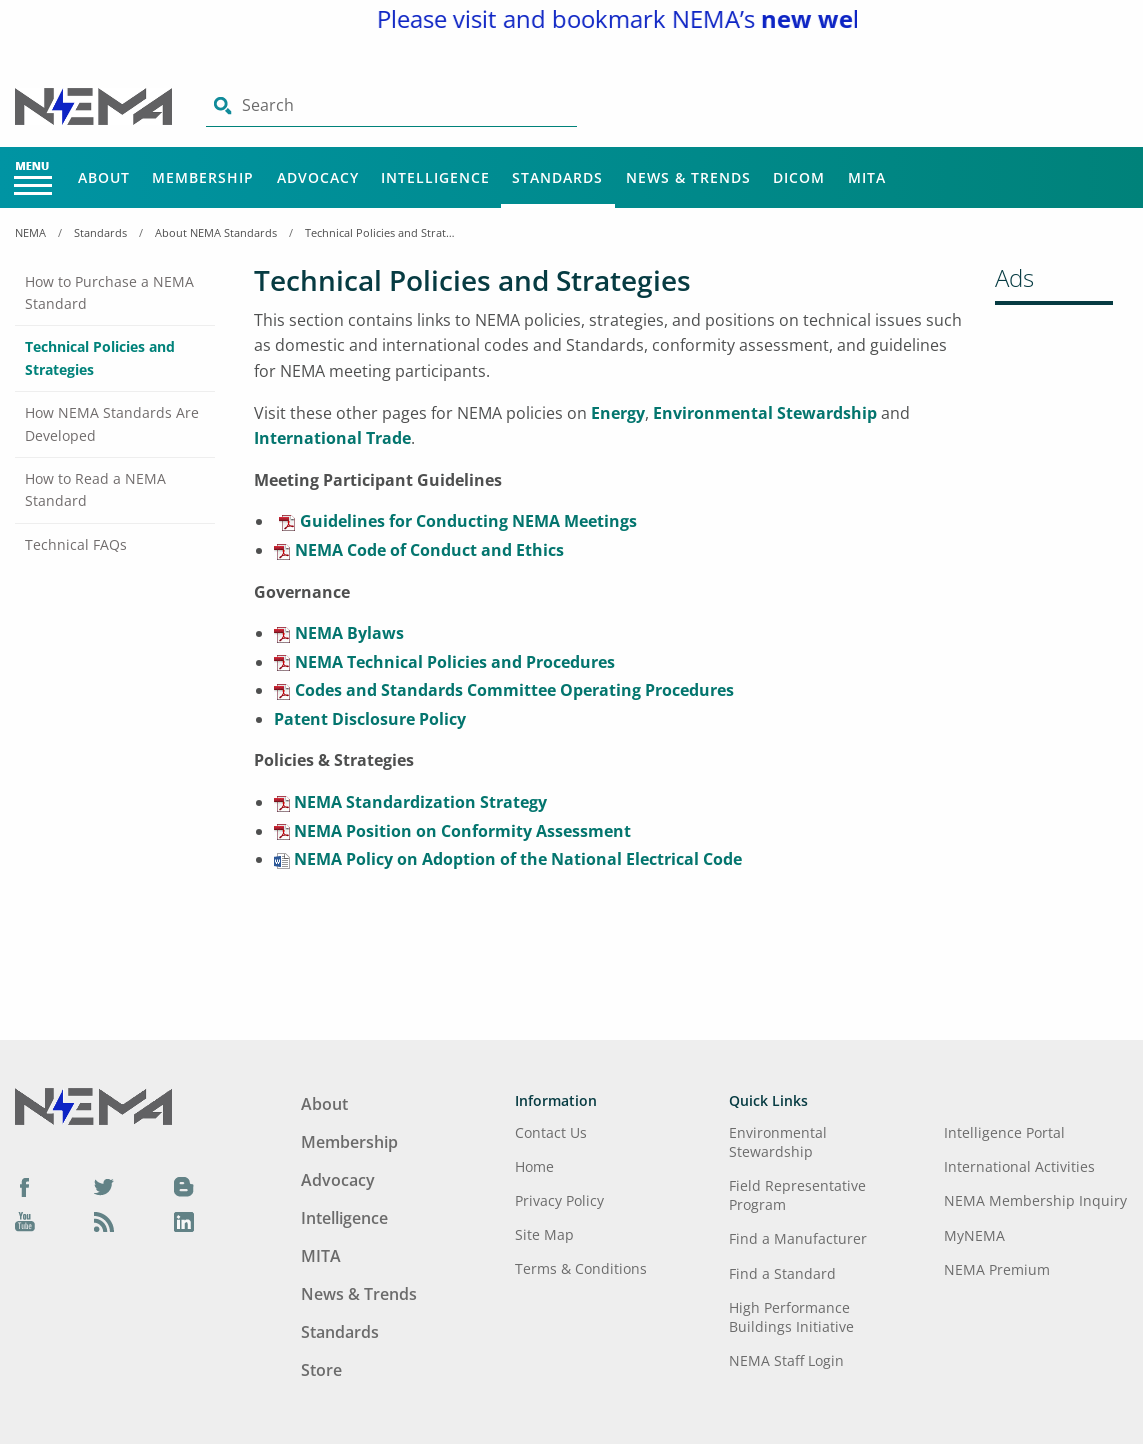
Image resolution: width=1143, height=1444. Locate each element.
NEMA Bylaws (349, 633)
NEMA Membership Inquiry (1035, 1200)
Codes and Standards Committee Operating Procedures (514, 690)
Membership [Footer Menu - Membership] (349, 1142)
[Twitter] (104, 1186)
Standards (100, 232)
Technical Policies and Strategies (380, 232)
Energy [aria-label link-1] (618, 413)
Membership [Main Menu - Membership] (203, 177)
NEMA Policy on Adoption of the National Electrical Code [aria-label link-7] (516, 859)
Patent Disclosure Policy (370, 719)
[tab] (115, 294)
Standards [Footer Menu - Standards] (340, 1332)
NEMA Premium (997, 1269)
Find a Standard (782, 1273)
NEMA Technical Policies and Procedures (455, 662)
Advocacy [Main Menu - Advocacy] (318, 177)
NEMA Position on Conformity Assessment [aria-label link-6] (460, 831)
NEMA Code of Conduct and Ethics (429, 550)
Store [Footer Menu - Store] (321, 1370)
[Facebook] (25, 1186)
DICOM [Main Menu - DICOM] (799, 177)
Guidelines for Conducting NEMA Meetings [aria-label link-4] (468, 521)
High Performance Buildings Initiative (791, 1317)
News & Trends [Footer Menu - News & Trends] (359, 1294)
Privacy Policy (559, 1200)
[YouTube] (25, 1222)
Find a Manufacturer (798, 1238)
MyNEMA (974, 1235)
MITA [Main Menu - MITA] (867, 177)
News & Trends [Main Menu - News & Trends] (688, 177)
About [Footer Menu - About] (324, 1104)
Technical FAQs (76, 544)
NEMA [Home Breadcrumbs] (30, 232)
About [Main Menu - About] (104, 177)
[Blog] (184, 1186)
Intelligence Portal (1004, 1132)
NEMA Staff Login (786, 1360)
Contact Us (551, 1132)
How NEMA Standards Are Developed (112, 423)
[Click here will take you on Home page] (95, 105)
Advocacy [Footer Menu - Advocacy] (338, 1180)
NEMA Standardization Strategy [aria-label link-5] (418, 802)
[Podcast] (104, 1222)
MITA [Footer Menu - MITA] (321, 1256)
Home (534, 1166)
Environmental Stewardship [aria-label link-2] (765, 413)
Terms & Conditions (581, 1268)
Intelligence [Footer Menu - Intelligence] (344, 1218)
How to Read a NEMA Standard (95, 489)
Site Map (544, 1234)
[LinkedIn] (184, 1222)
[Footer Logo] (93, 1105)
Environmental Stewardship (778, 1142)
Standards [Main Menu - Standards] (557, 177)
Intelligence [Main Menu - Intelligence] (435, 177)
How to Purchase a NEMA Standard (109, 292)
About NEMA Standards (216, 232)
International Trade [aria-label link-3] (332, 438)
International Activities (1019, 1166)
